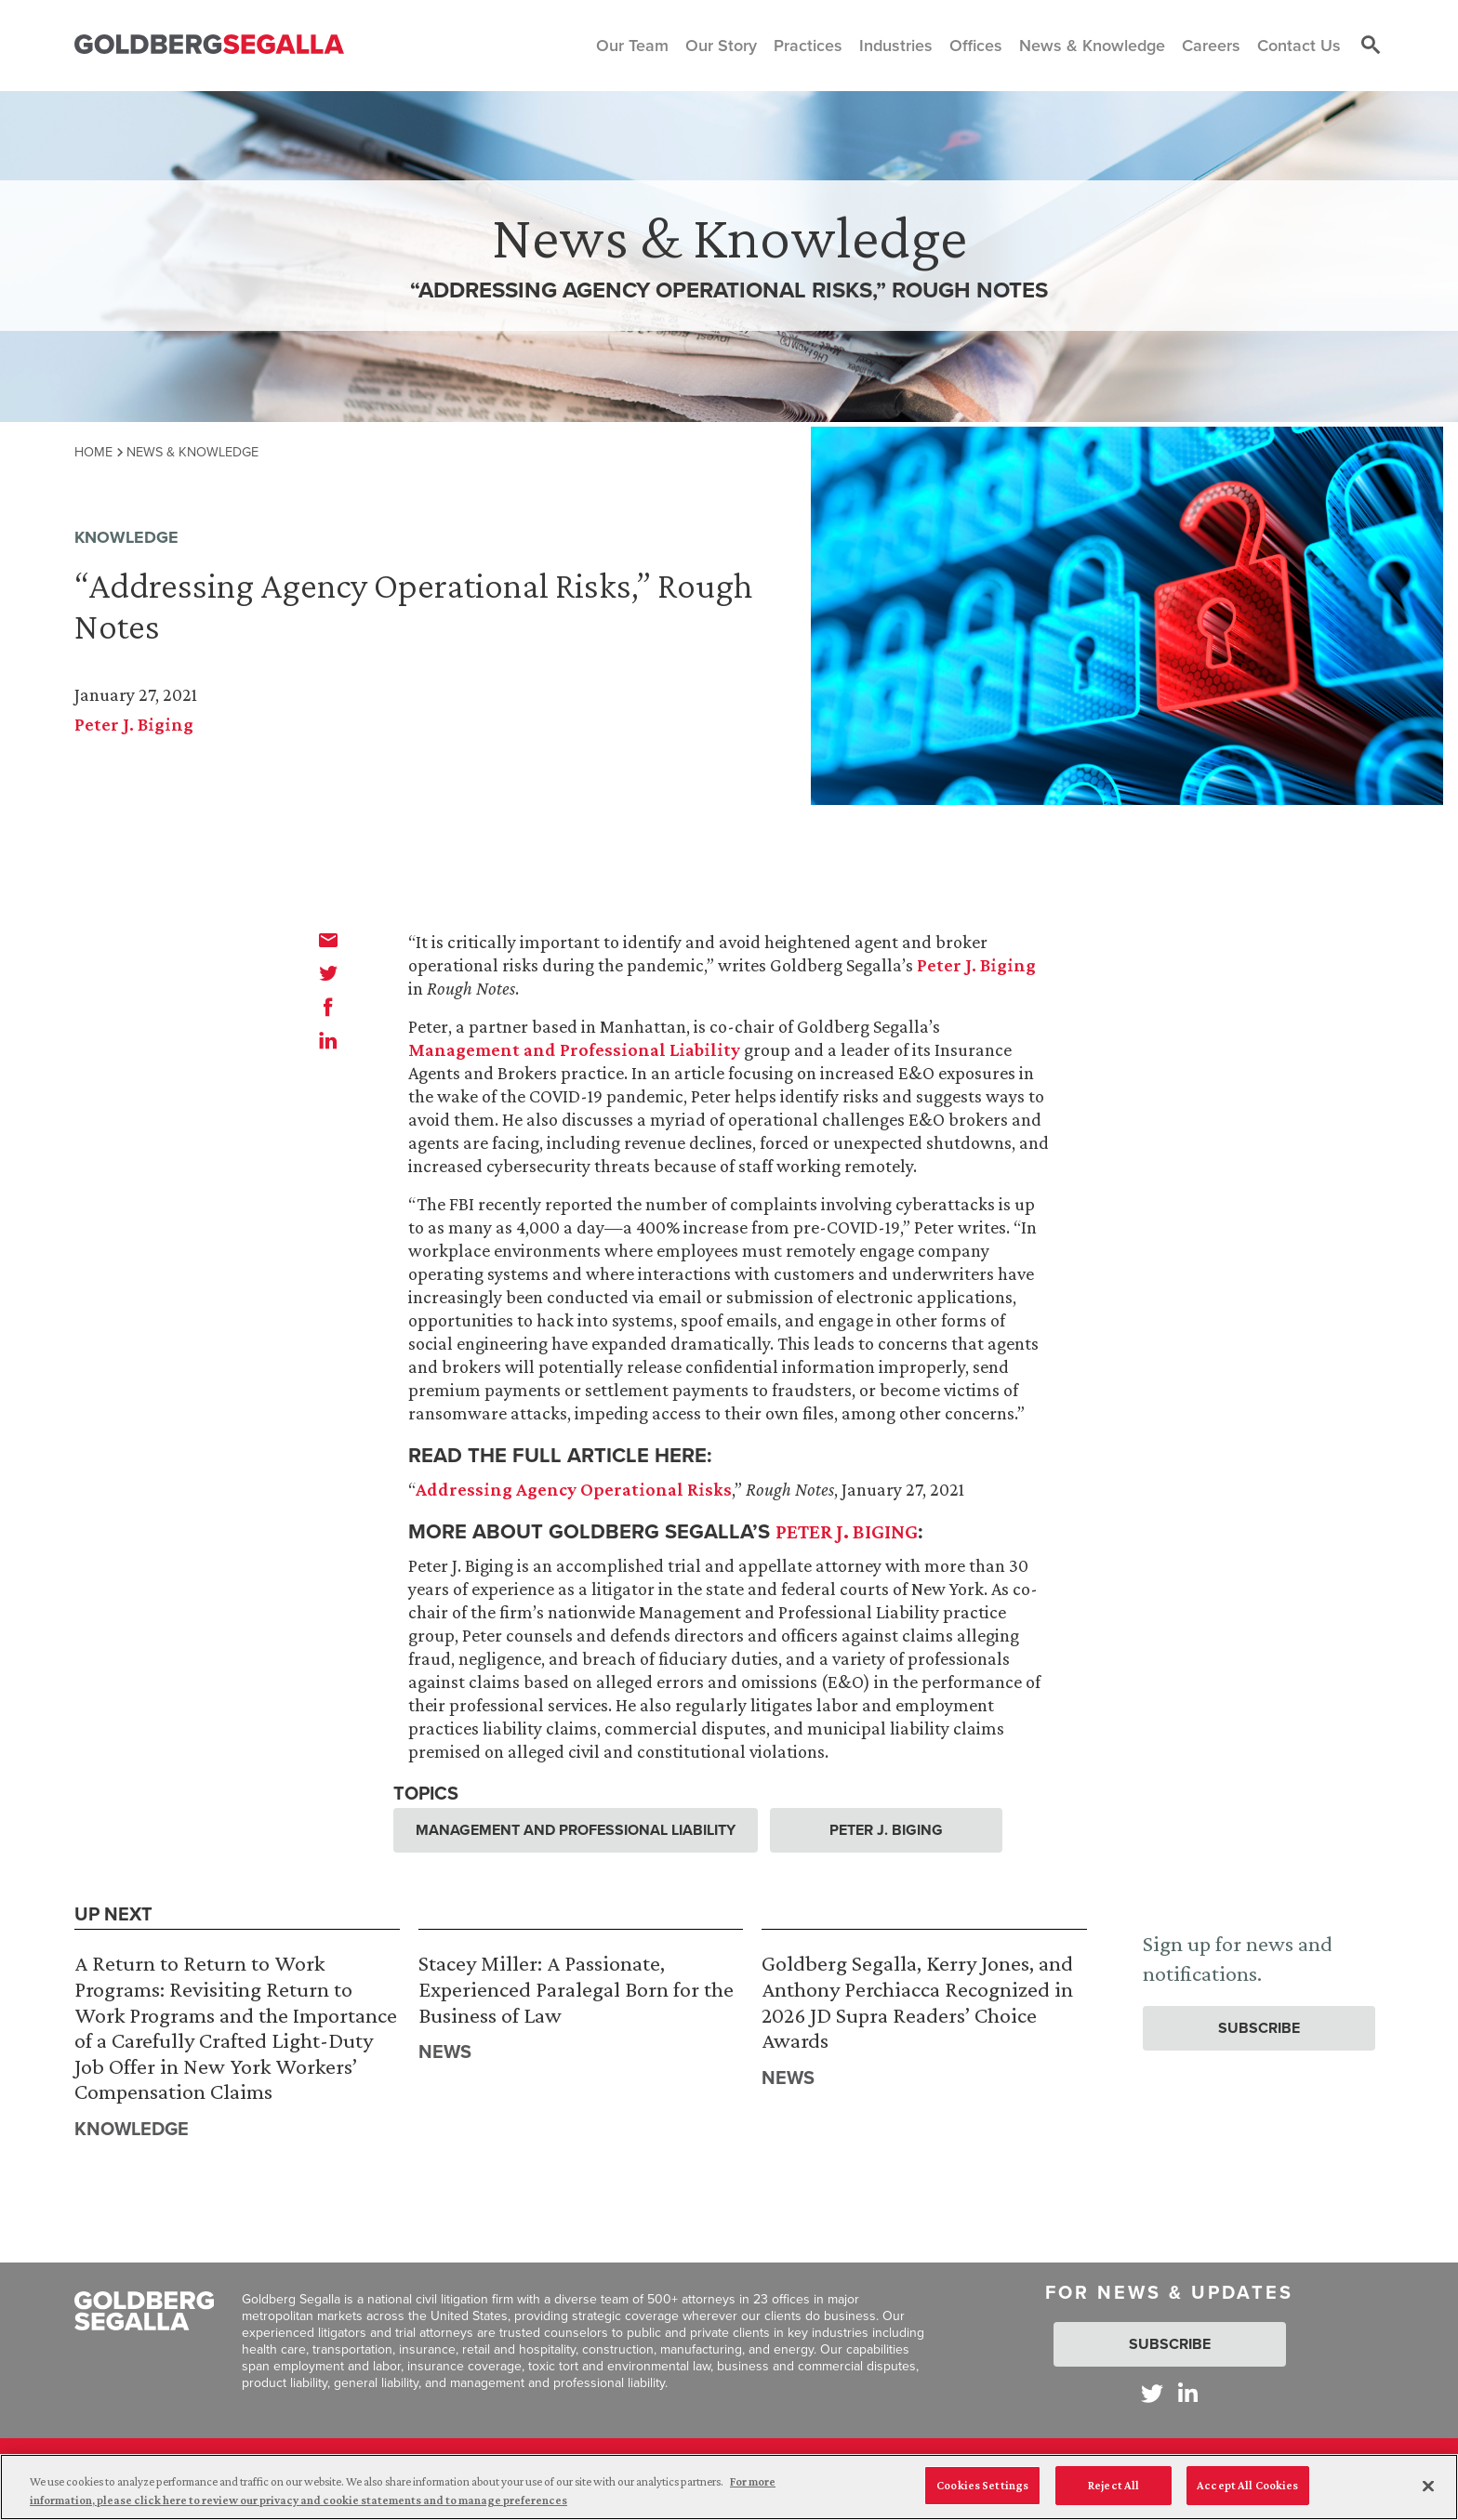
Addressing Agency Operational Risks (574, 1489)
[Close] (1428, 2485)
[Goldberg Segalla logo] (209, 45)
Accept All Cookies (1247, 2485)
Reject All (1113, 2485)
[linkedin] (328, 1040)
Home (93, 452)
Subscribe (1259, 2027)
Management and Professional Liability (574, 1049)
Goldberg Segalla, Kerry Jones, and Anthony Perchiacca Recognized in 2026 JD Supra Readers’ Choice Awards (917, 2001)
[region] (729, 2487)
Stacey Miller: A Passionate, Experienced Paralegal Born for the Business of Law (576, 1988)
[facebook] (328, 1006)
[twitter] (328, 973)
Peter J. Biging (133, 724)
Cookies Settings (982, 2485)
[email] (328, 939)
